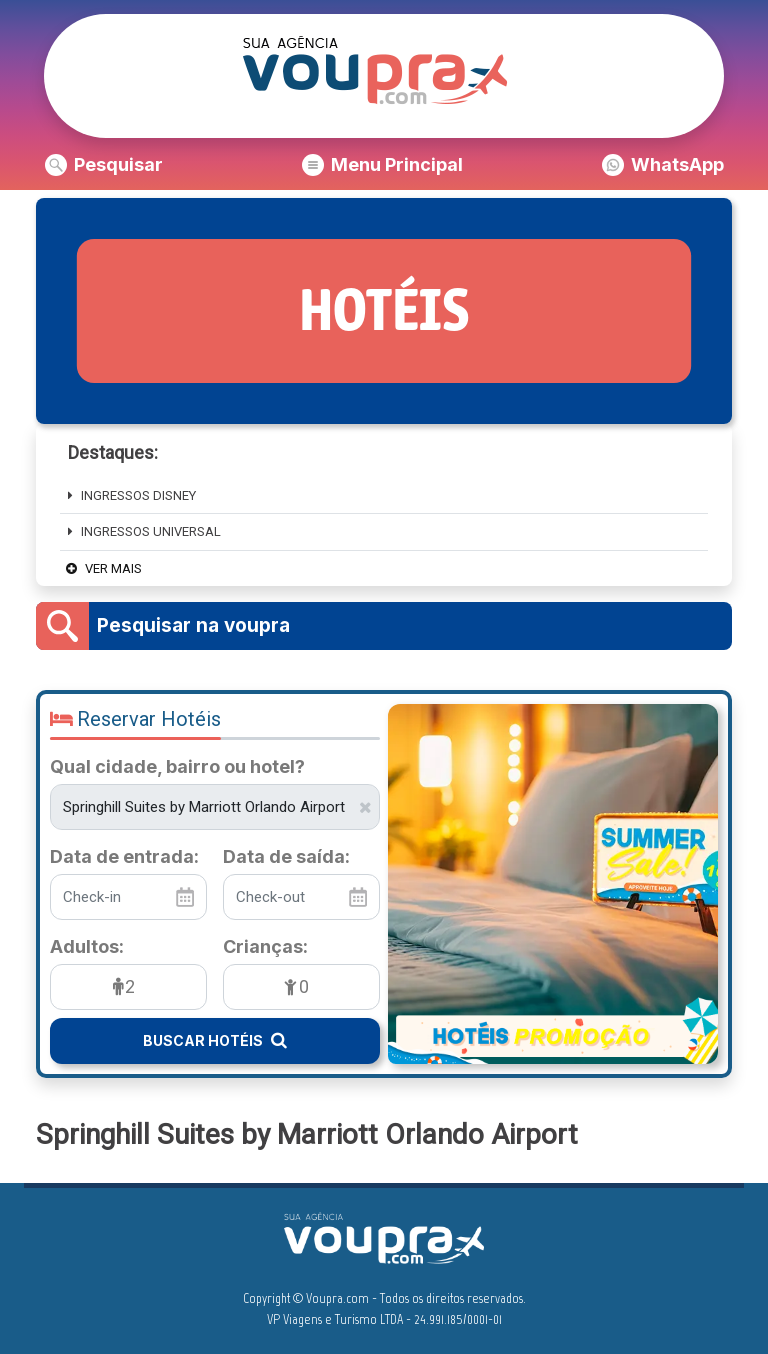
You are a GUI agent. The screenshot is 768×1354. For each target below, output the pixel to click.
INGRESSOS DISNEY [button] (132, 495)
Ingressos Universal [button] (144, 531)
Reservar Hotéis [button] (135, 719)
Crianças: (265, 947)
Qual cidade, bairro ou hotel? (177, 767)
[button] (104, 165)
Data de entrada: (124, 857)
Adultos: (87, 947)
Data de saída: (286, 857)
